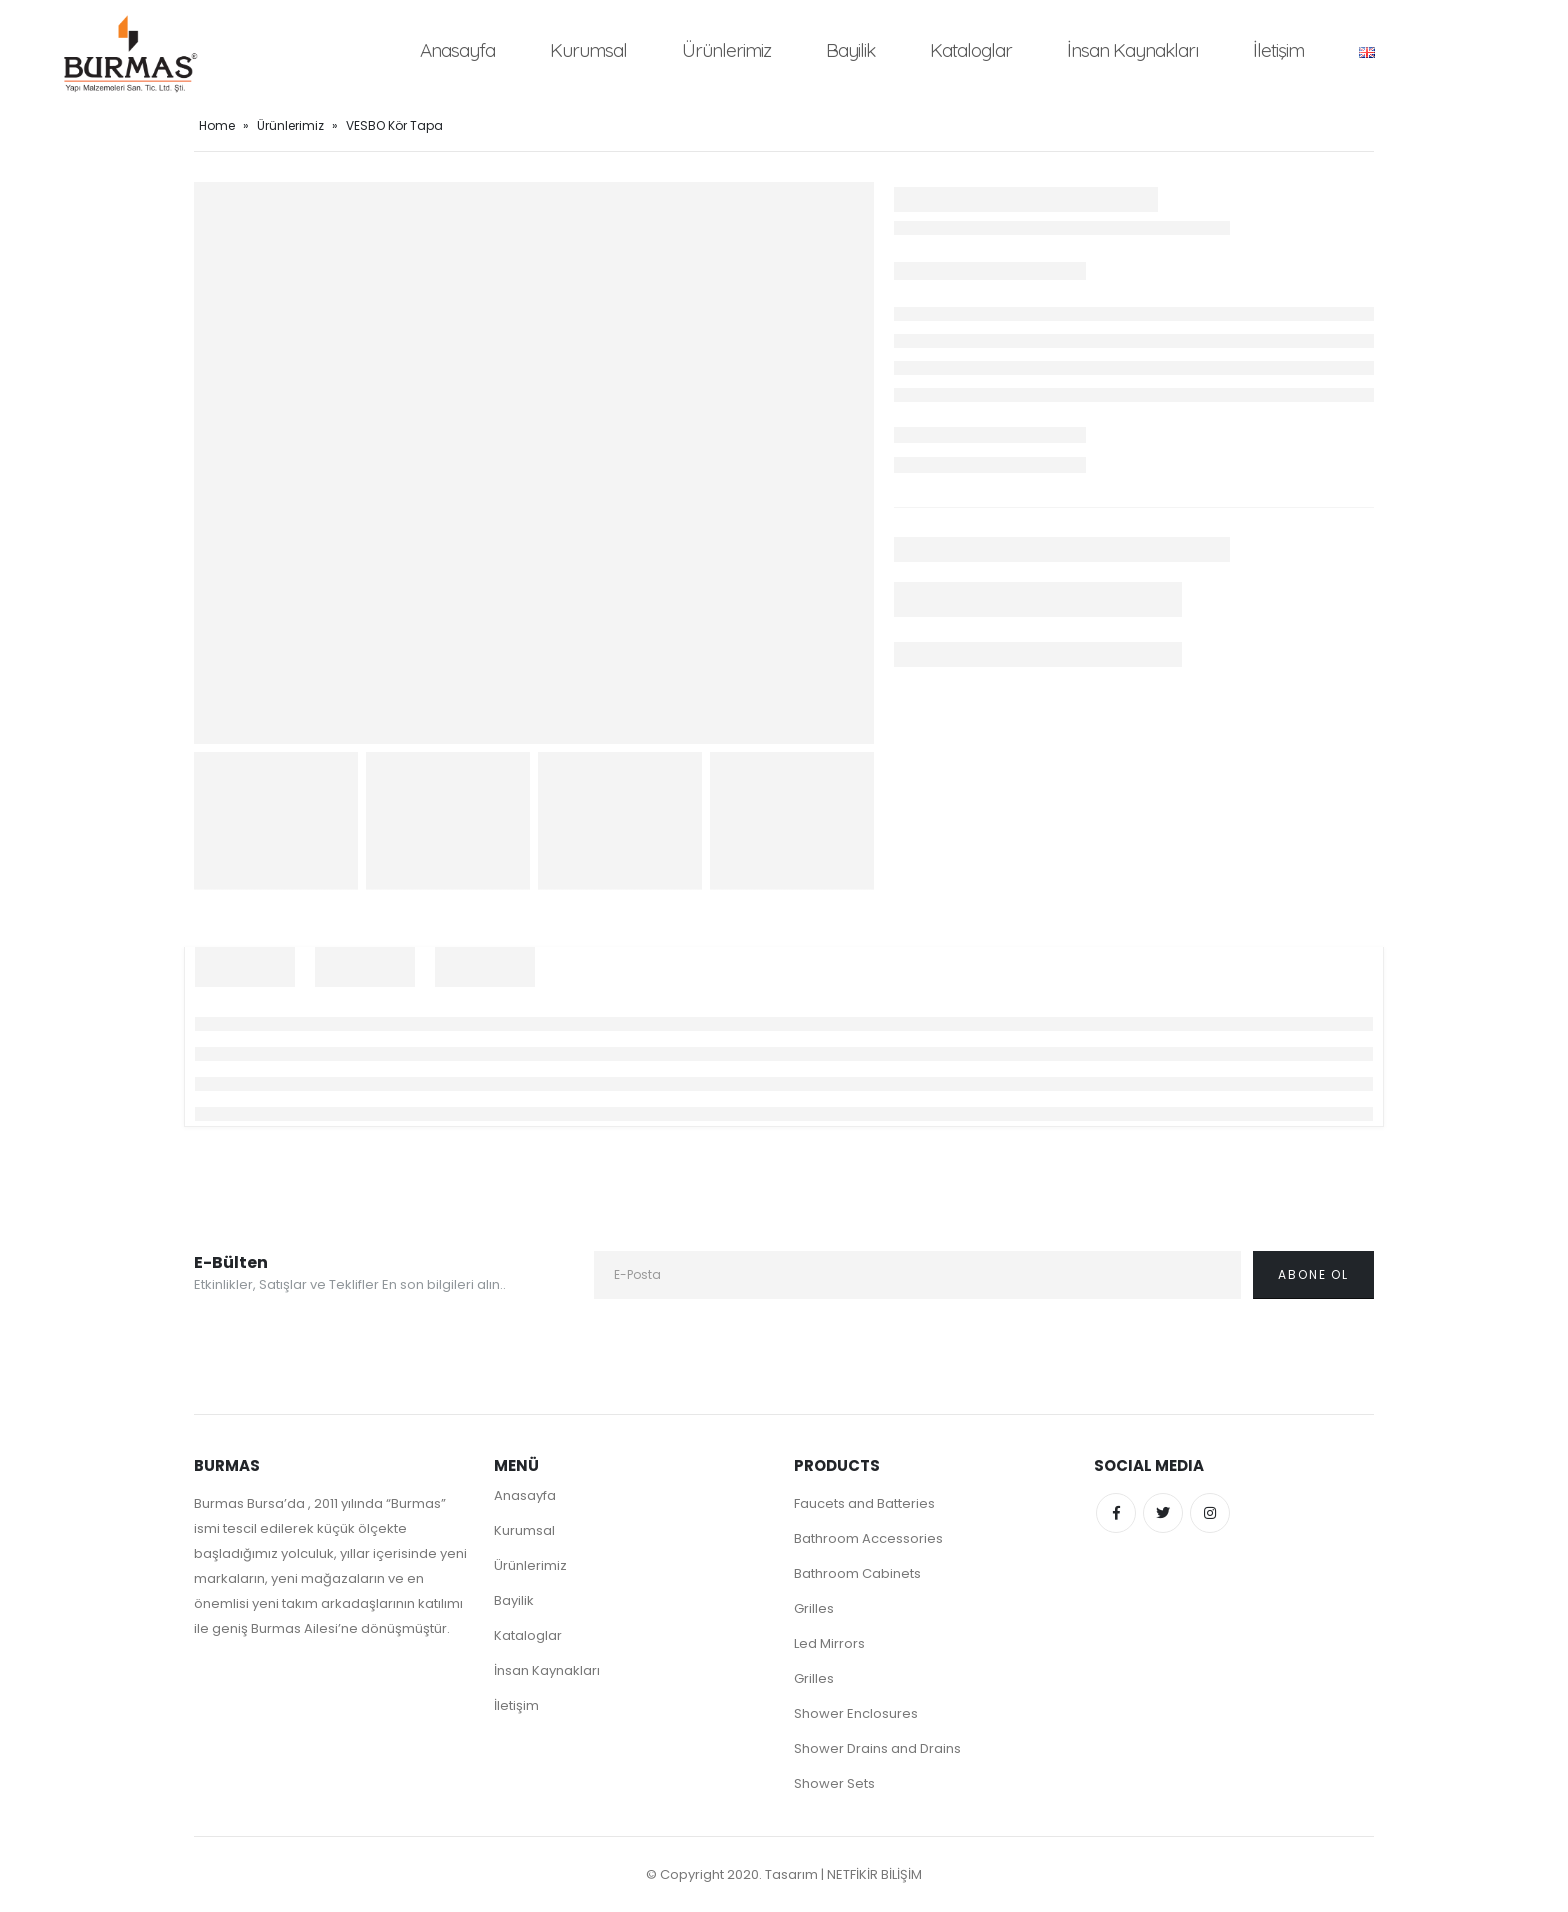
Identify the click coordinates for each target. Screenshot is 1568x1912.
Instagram (1210, 1513)
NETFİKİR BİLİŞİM (874, 1874)
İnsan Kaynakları (1132, 50)
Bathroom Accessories (868, 1538)
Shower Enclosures (856, 1713)
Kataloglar (971, 50)
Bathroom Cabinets (857, 1573)
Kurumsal (588, 50)
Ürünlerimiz (726, 50)
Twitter (1163, 1513)
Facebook (1116, 1513)
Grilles (814, 1608)
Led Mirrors (829, 1643)
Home (217, 125)
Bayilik (850, 50)
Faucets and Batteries (864, 1503)
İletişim (1278, 50)
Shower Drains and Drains (877, 1748)
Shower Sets (834, 1783)
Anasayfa (457, 50)
